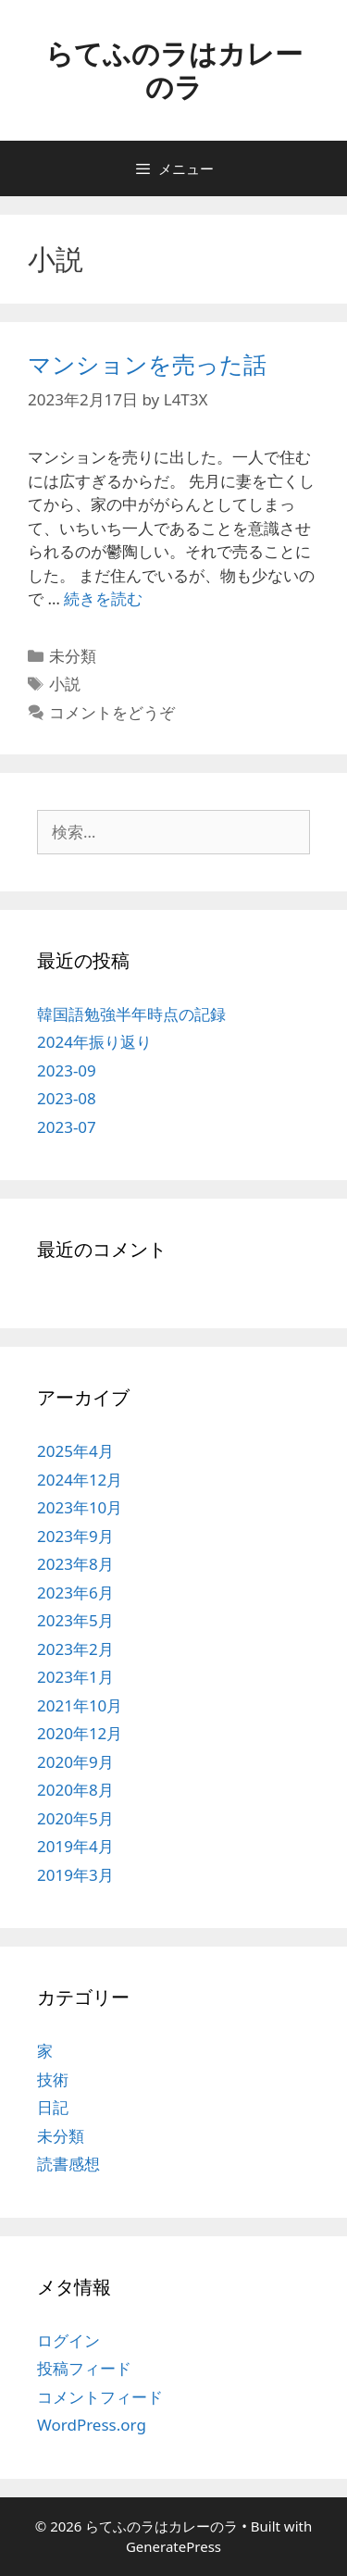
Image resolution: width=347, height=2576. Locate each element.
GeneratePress (173, 2546)
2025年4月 (75, 1451)
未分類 (72, 655)
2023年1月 (75, 1676)
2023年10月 (79, 1507)
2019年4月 (75, 1846)
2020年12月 (79, 1733)
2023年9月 (75, 1536)
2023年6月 (75, 1592)
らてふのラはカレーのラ (174, 70)
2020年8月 (75, 1789)
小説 (65, 683)
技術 (52, 2079)
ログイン (68, 2340)
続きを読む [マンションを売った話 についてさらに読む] (103, 598)
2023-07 (66, 1127)
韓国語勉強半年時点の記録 (131, 1014)
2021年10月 (79, 1705)
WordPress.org (91, 2424)
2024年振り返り (94, 1041)
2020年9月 (75, 1762)
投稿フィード (84, 2368)
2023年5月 (75, 1620)
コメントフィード (100, 2397)
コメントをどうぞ (112, 712)
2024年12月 (79, 1479)
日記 (52, 2107)
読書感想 (68, 2163)
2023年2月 (75, 1649)
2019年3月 (75, 1874)
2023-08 (66, 1098)
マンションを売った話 (147, 364)
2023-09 (66, 1070)
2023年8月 (75, 1563)
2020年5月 (75, 1818)
